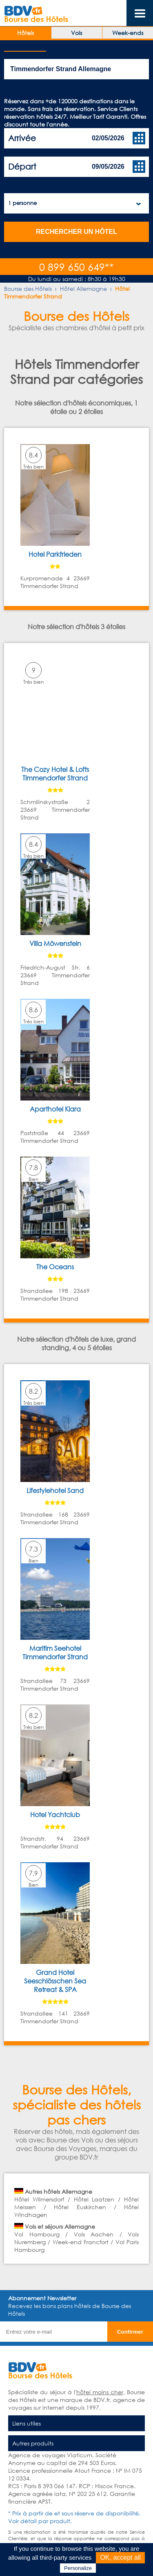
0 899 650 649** (76, 266)
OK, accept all (120, 2557)
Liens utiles (26, 2423)
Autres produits (32, 2443)
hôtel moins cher (99, 2392)
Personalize (78, 2568)
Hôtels (25, 33)
